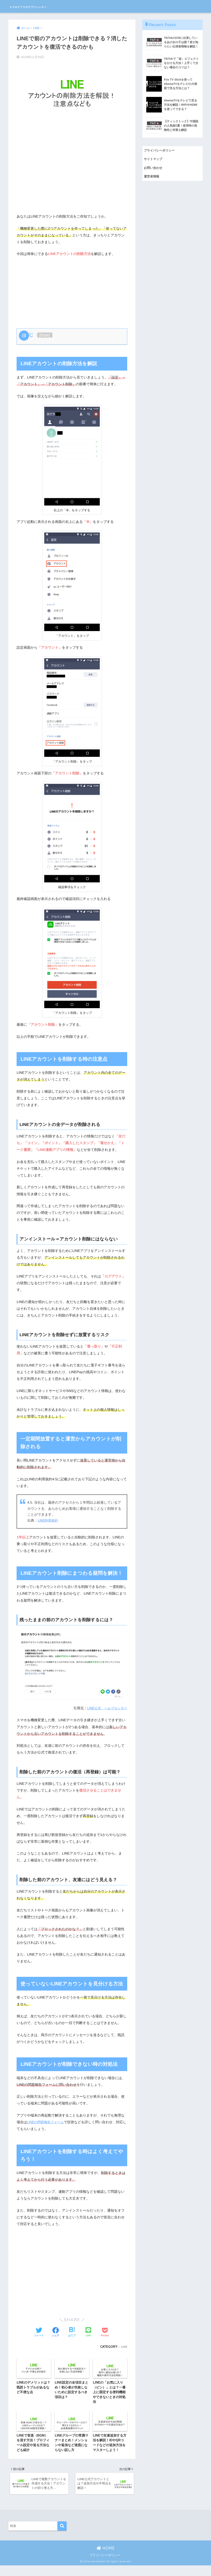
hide (45, 335)
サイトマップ (154, 160)
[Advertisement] (72, 172)
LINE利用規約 (48, 1520)
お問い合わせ (154, 169)
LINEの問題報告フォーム (46, 2122)
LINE (123, 2347)
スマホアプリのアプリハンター (45, 6)
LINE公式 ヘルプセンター (106, 1708)
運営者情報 (152, 179)
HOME (105, 2558)
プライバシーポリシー (161, 151)
